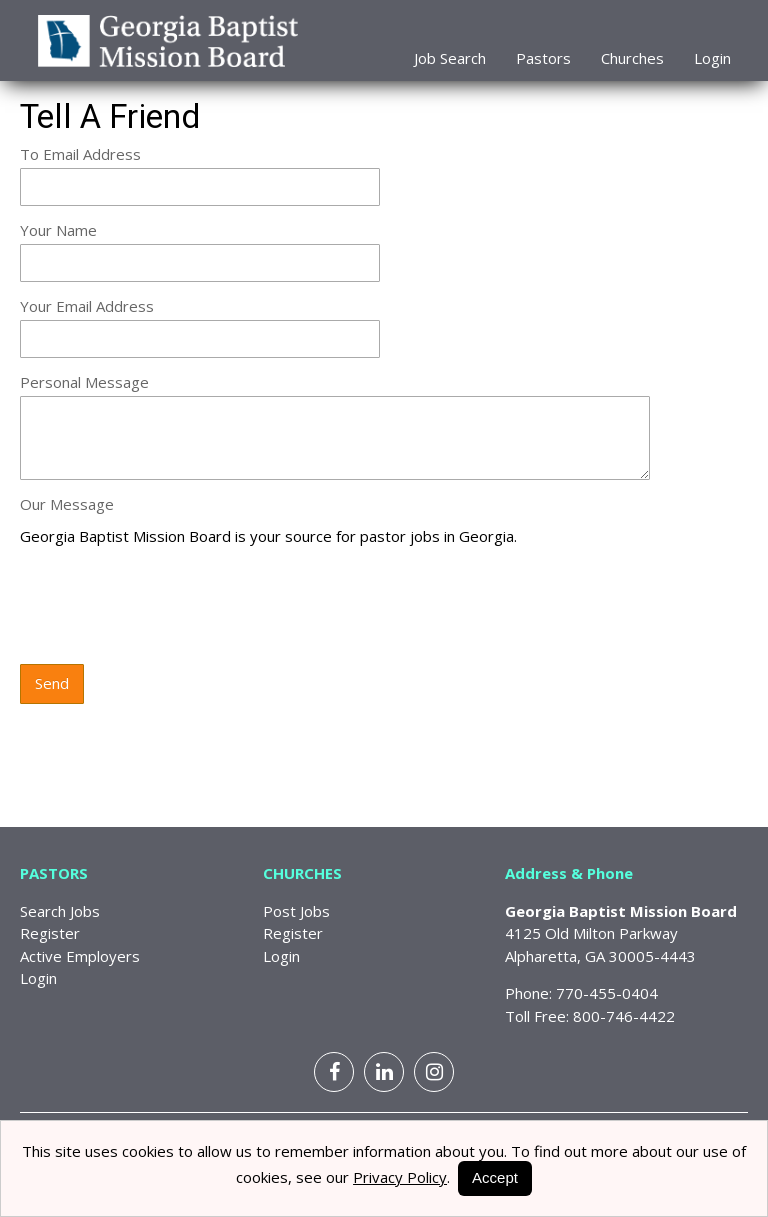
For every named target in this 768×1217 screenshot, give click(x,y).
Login (712, 58)
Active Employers (80, 956)
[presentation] (172, 607)
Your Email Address (87, 306)
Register (50, 933)
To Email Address (80, 154)
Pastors (543, 58)
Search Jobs (60, 911)
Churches (632, 58)
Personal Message (84, 382)
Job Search (450, 58)
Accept (495, 1177)
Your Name (58, 230)
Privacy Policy (400, 1177)
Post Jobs (296, 911)
